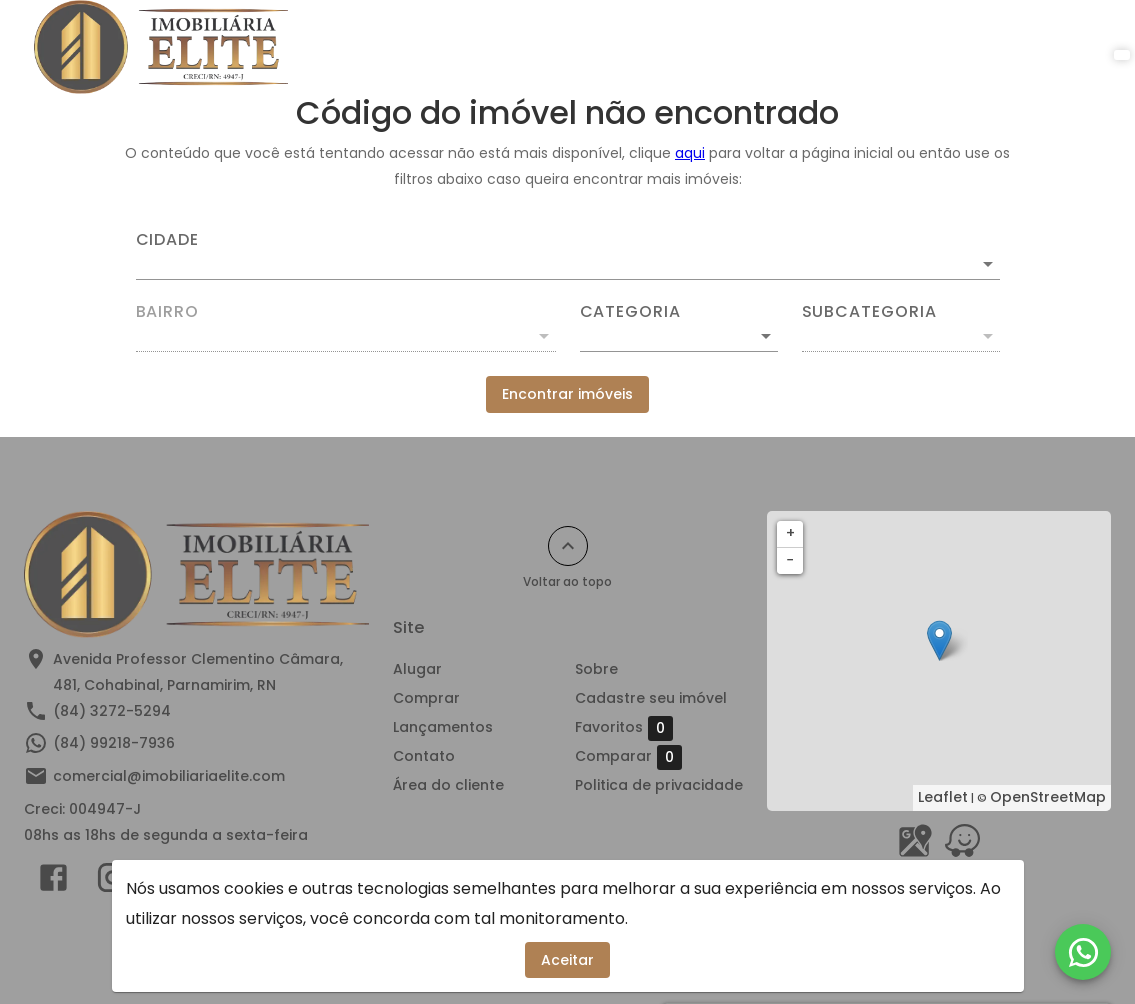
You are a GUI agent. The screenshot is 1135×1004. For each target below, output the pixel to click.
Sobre (844, 47)
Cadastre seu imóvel (651, 698)
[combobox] (568, 256)
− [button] (790, 560)
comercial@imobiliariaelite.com (169, 776)
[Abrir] (988, 264)
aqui (690, 153)
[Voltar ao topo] (568, 546)
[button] (679, 336)
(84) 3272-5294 (112, 711)
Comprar (507, 47)
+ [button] (790, 533)
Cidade (168, 240)
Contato (752, 47)
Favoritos (624, 728)
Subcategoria (869, 312)
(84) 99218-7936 (114, 743)
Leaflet (943, 797)
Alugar (409, 47)
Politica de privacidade (659, 785)
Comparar (628, 757)
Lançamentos (631, 47)
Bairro (168, 312)
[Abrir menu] (1069, 47)
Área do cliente (961, 47)
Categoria (630, 312)
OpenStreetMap (1048, 797)
